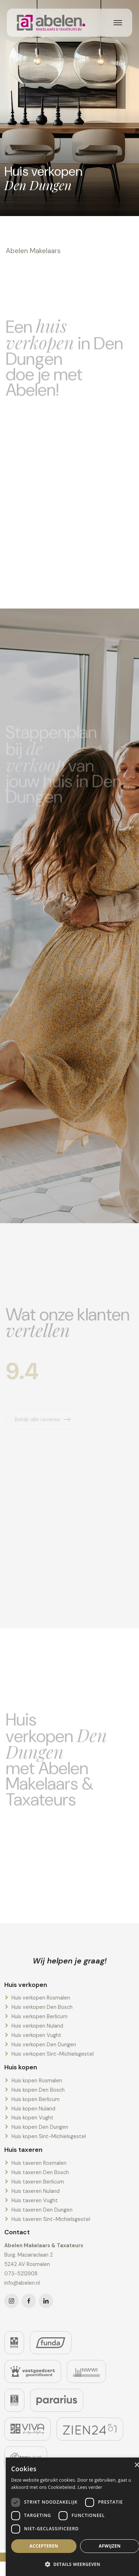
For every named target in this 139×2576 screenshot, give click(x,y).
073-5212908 (21, 2273)
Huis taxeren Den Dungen (42, 2210)
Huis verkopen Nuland (37, 2026)
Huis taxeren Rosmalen (38, 2163)
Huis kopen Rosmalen (36, 2080)
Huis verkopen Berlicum (39, 2016)
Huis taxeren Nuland (35, 2191)
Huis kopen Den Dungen (39, 2127)
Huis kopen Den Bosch (38, 2090)
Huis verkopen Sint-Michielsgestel (52, 2054)
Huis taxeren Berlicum (37, 2181)
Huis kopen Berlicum (35, 2099)
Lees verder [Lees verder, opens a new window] (90, 2487)
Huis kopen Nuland (33, 2108)
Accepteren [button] (43, 2546)
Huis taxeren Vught (34, 2200)
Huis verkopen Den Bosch (42, 2007)
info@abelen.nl (22, 2283)
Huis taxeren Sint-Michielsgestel (50, 2219)
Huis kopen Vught (32, 2117)
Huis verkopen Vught (36, 2035)
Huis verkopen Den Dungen (43, 2044)
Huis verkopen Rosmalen (40, 1997)
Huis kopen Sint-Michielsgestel (48, 2136)
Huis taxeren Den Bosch (40, 2172)
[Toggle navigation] (118, 23)
